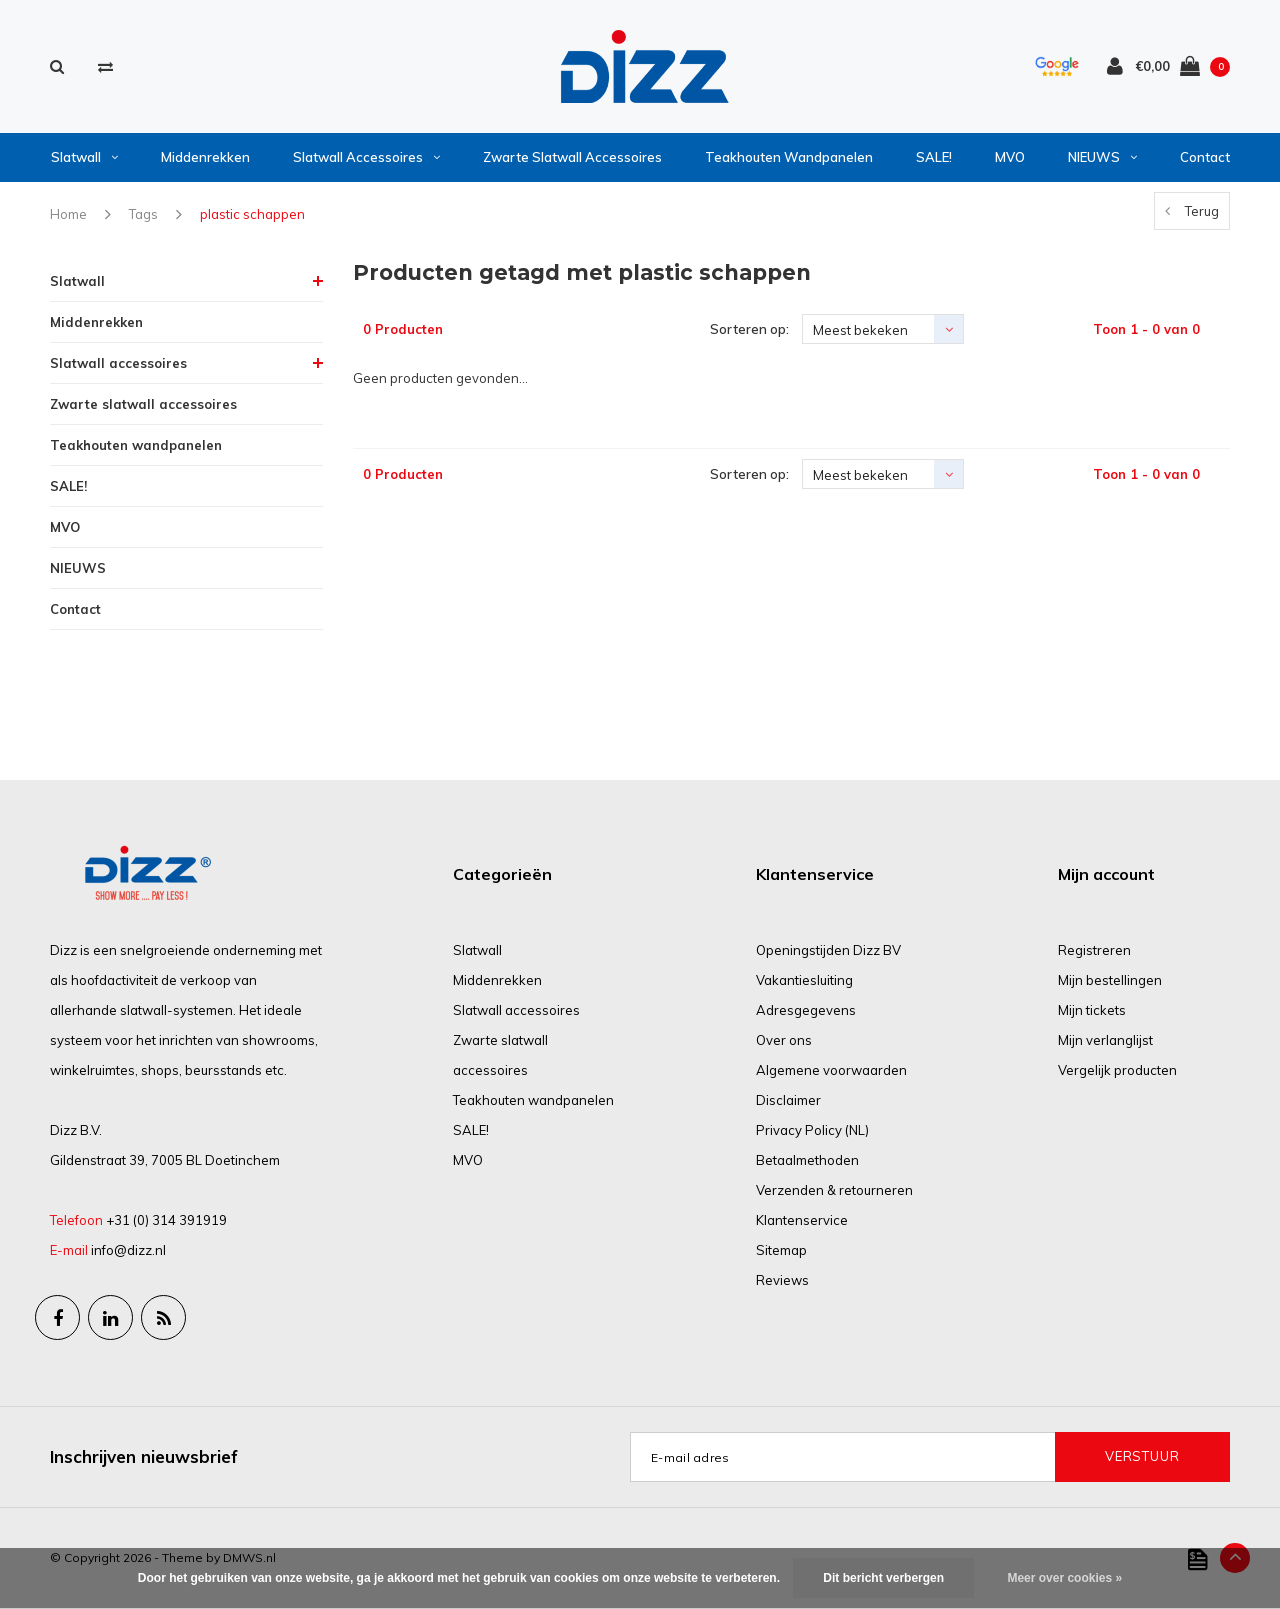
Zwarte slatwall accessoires (572, 157)
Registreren (1094, 950)
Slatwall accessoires (366, 157)
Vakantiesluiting (804, 980)
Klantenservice (802, 1220)
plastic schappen (252, 214)
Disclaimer (788, 1100)
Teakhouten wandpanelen (789, 157)
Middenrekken (205, 157)
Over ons (784, 1040)
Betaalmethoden (807, 1160)
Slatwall (84, 157)
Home (68, 214)
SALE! (934, 157)
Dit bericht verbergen (883, 1578)
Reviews (782, 1280)
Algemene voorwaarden (831, 1070)
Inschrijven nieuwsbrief (144, 1456)
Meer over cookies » (1064, 1578)
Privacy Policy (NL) (812, 1130)
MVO (1010, 157)
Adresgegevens (806, 1010)
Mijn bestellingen (1110, 980)
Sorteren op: (749, 329)
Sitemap (781, 1250)
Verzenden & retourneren (834, 1190)
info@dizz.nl (128, 1250)
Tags (143, 214)
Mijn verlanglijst (1105, 1040)
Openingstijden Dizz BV (828, 950)
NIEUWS (1102, 157)
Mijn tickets (1092, 1010)
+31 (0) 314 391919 (166, 1220)
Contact (1205, 157)
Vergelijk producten (1117, 1070)
